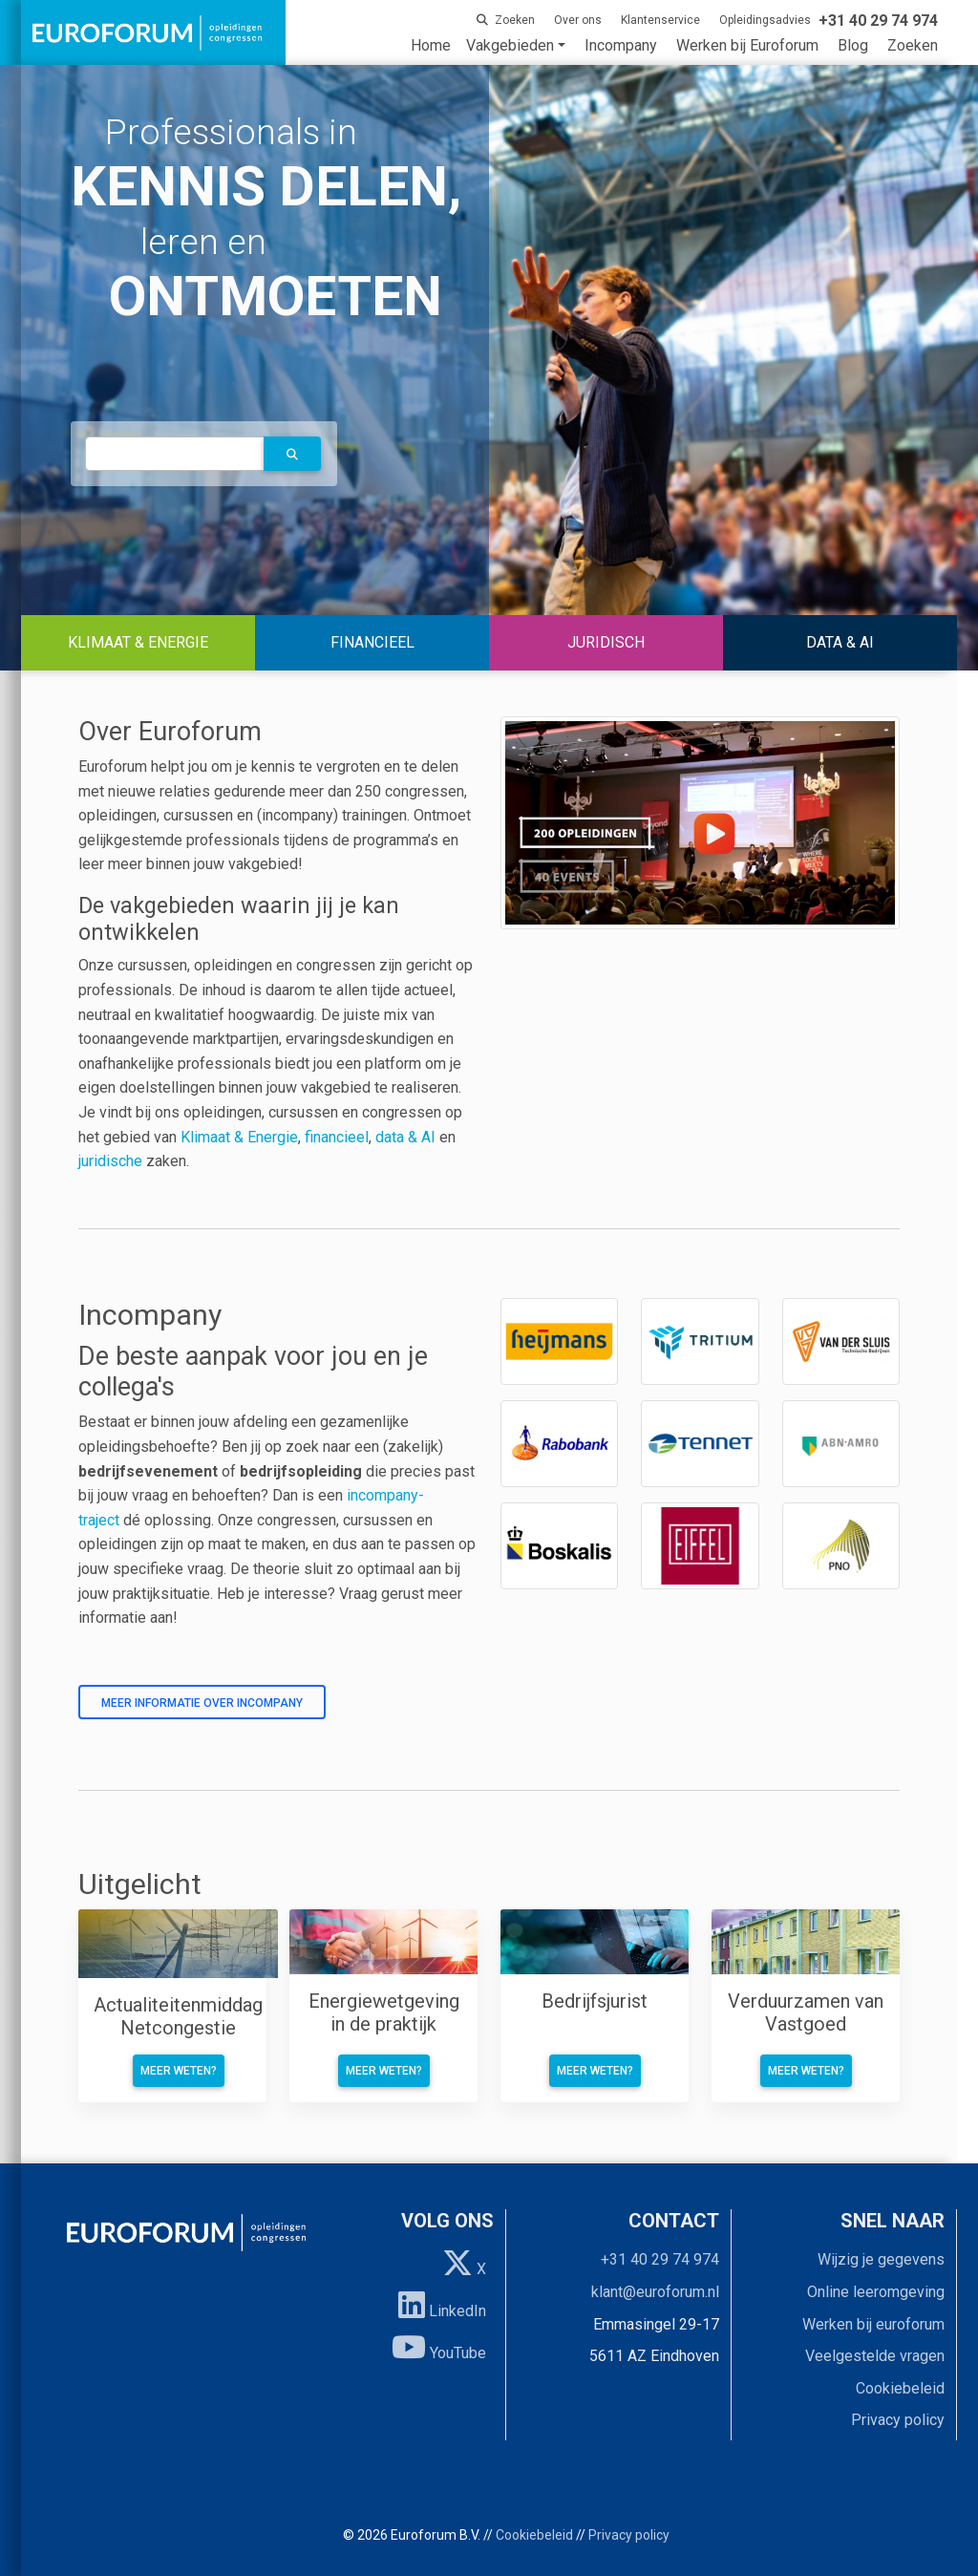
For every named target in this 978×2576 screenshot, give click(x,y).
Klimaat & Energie (239, 1137)
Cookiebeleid (900, 2388)
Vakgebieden (510, 45)
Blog (853, 45)
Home (431, 45)
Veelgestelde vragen (875, 2356)
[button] (292, 453)
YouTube (439, 2346)
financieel (337, 1137)
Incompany (621, 45)
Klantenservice (660, 20)
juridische (110, 1161)
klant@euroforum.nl (655, 2292)
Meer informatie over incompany (202, 1703)
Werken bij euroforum (873, 2324)
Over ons (578, 20)
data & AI (407, 1137)
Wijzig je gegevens (881, 2259)
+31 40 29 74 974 (660, 2259)
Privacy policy (898, 2420)
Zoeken (912, 45)
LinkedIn (442, 2304)
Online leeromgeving (876, 2292)
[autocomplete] (175, 453)
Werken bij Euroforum (747, 45)
